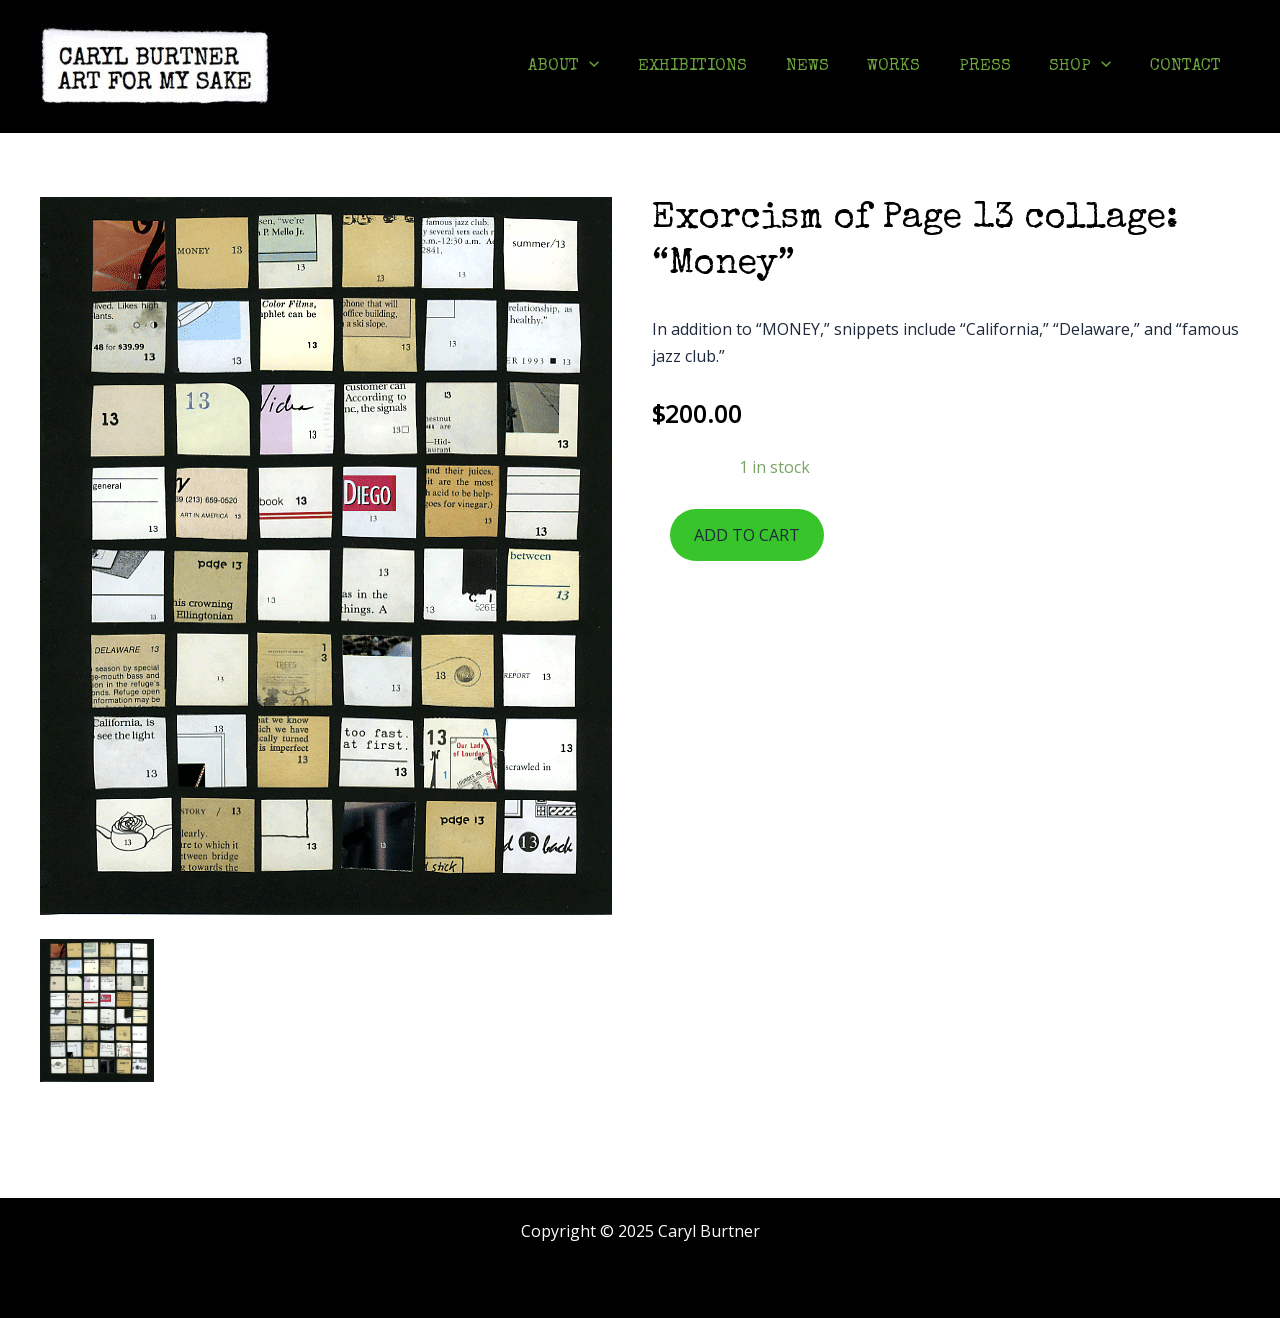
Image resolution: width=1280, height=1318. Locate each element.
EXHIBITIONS (717, 66)
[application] (619, 67)
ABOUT (593, 67)
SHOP (1087, 67)
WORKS (909, 66)
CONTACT (1187, 66)
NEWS (827, 66)
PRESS (996, 66)
